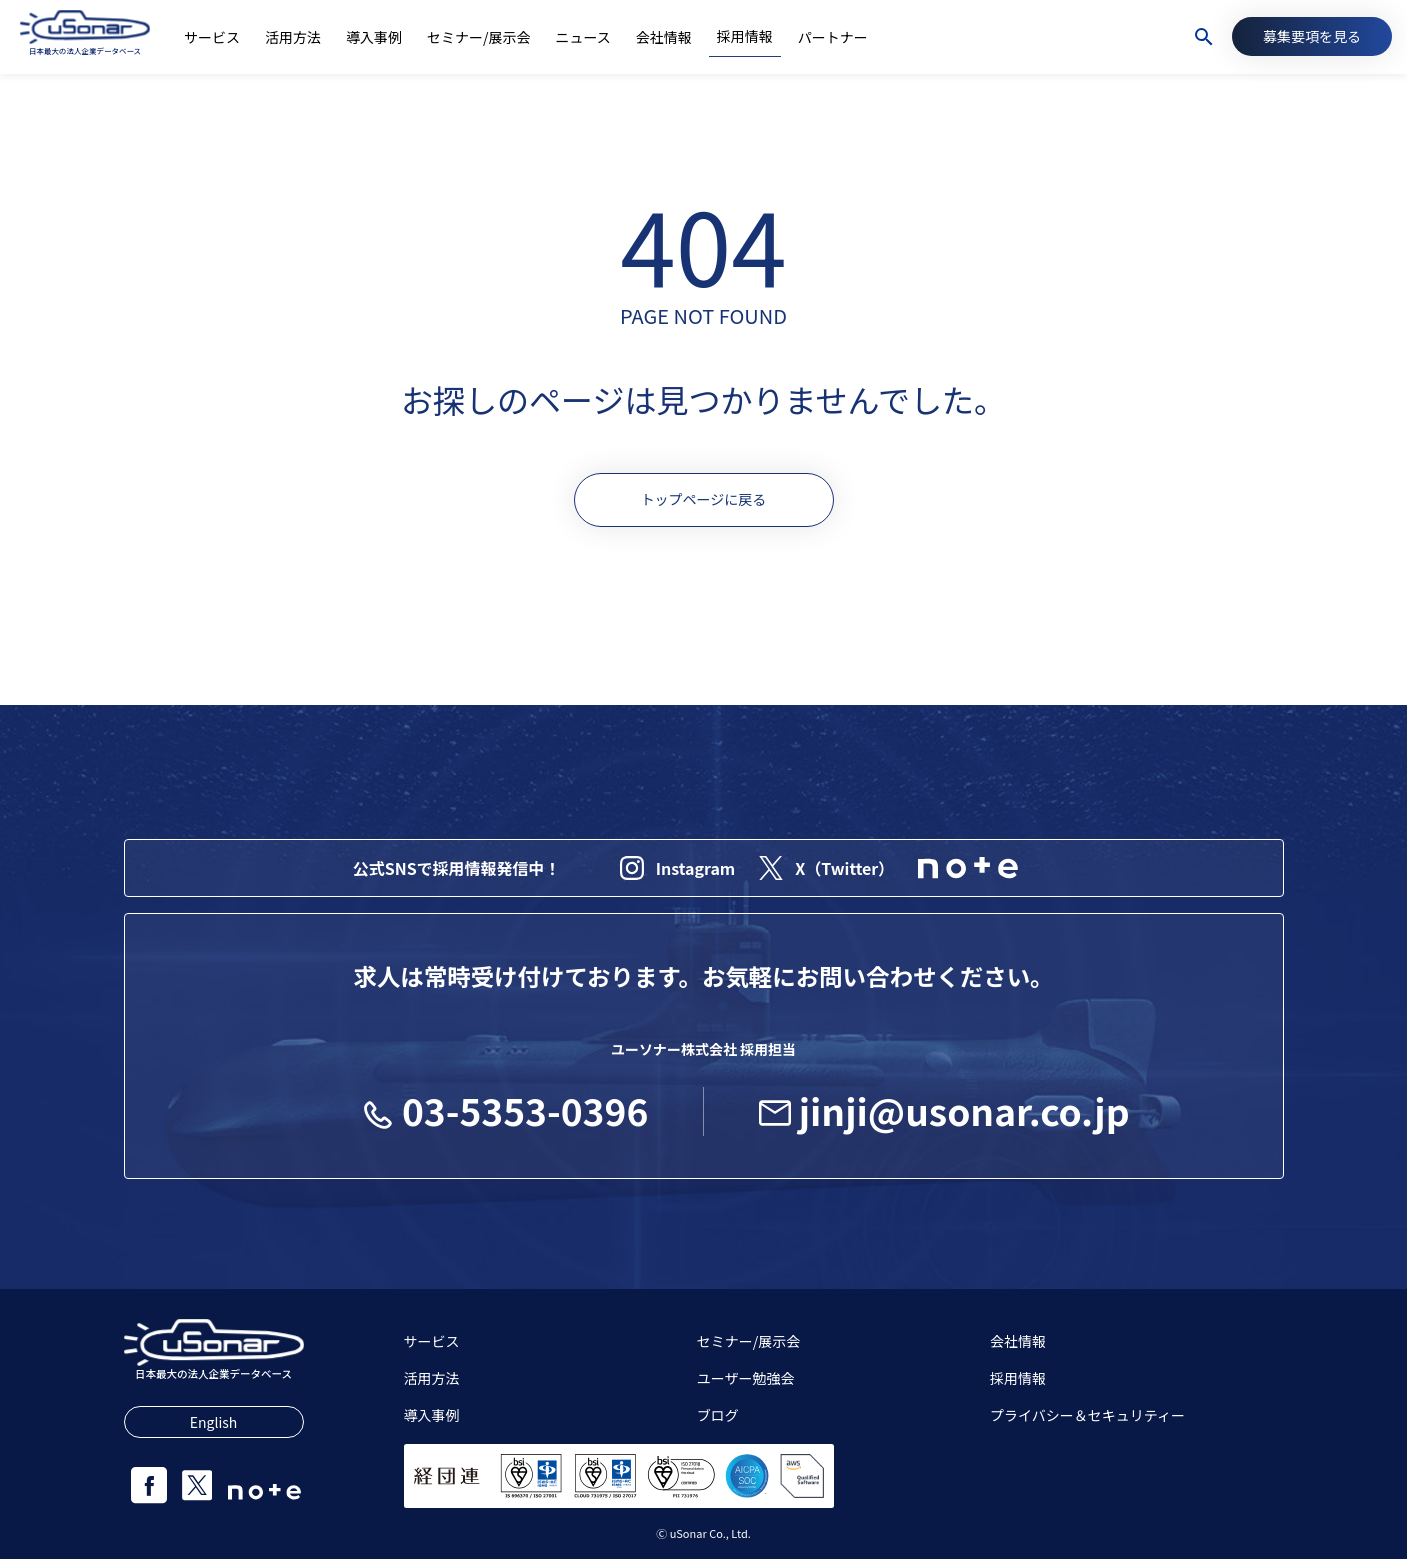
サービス (432, 1341)
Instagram (678, 868)
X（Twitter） (826, 868)
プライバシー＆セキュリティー (1087, 1415)
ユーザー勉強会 (746, 1378)
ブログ (718, 1415)
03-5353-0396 (505, 1110)
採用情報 (1018, 1378)
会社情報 (1018, 1341)
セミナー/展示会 (749, 1341)
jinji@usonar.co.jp (944, 1110)
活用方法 (432, 1378)
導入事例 (432, 1415)
